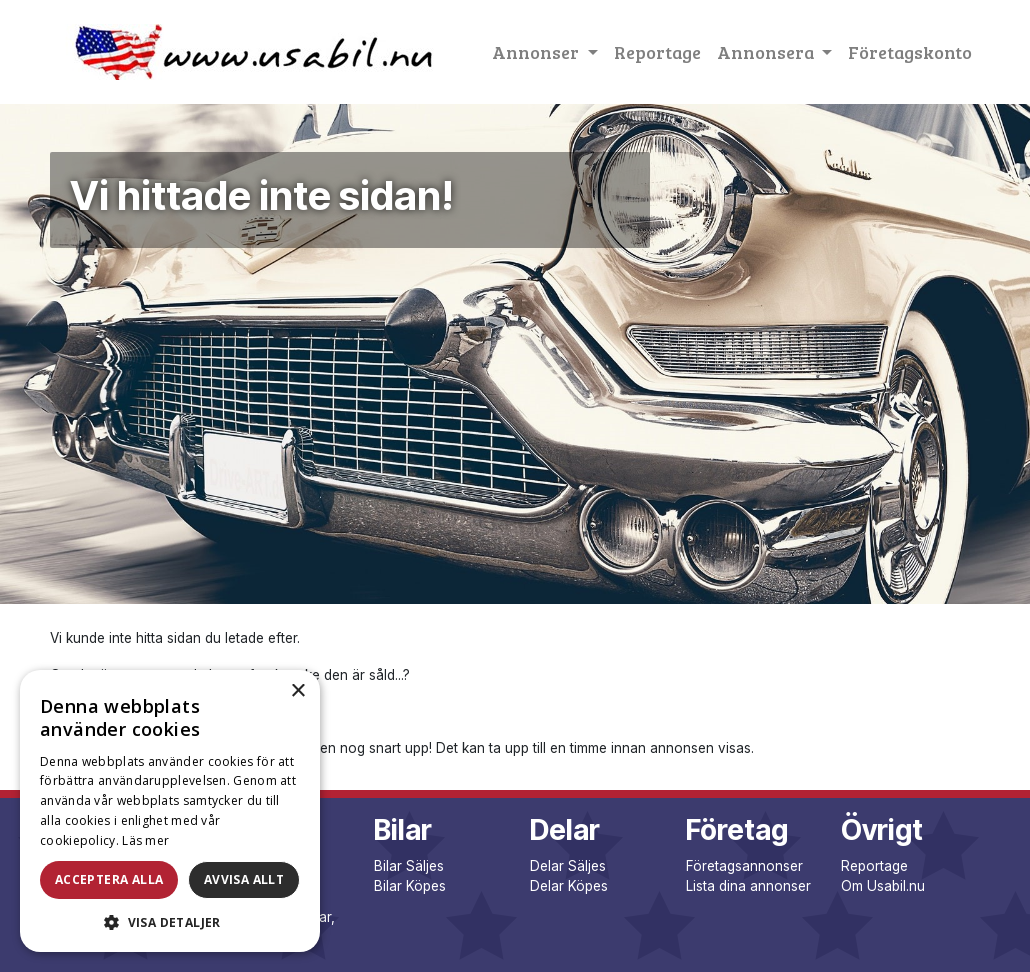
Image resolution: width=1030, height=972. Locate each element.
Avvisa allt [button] (244, 879)
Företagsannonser (744, 866)
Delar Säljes (568, 866)
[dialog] (170, 811)
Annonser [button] (537, 52)
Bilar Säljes (409, 866)
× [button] (297, 691)
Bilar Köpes (410, 886)
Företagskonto (910, 52)
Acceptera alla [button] (109, 879)
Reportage (657, 52)
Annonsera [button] (767, 52)
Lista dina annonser (748, 886)
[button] (170, 922)
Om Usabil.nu (883, 886)
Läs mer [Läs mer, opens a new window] (145, 840)
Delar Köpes (569, 886)
